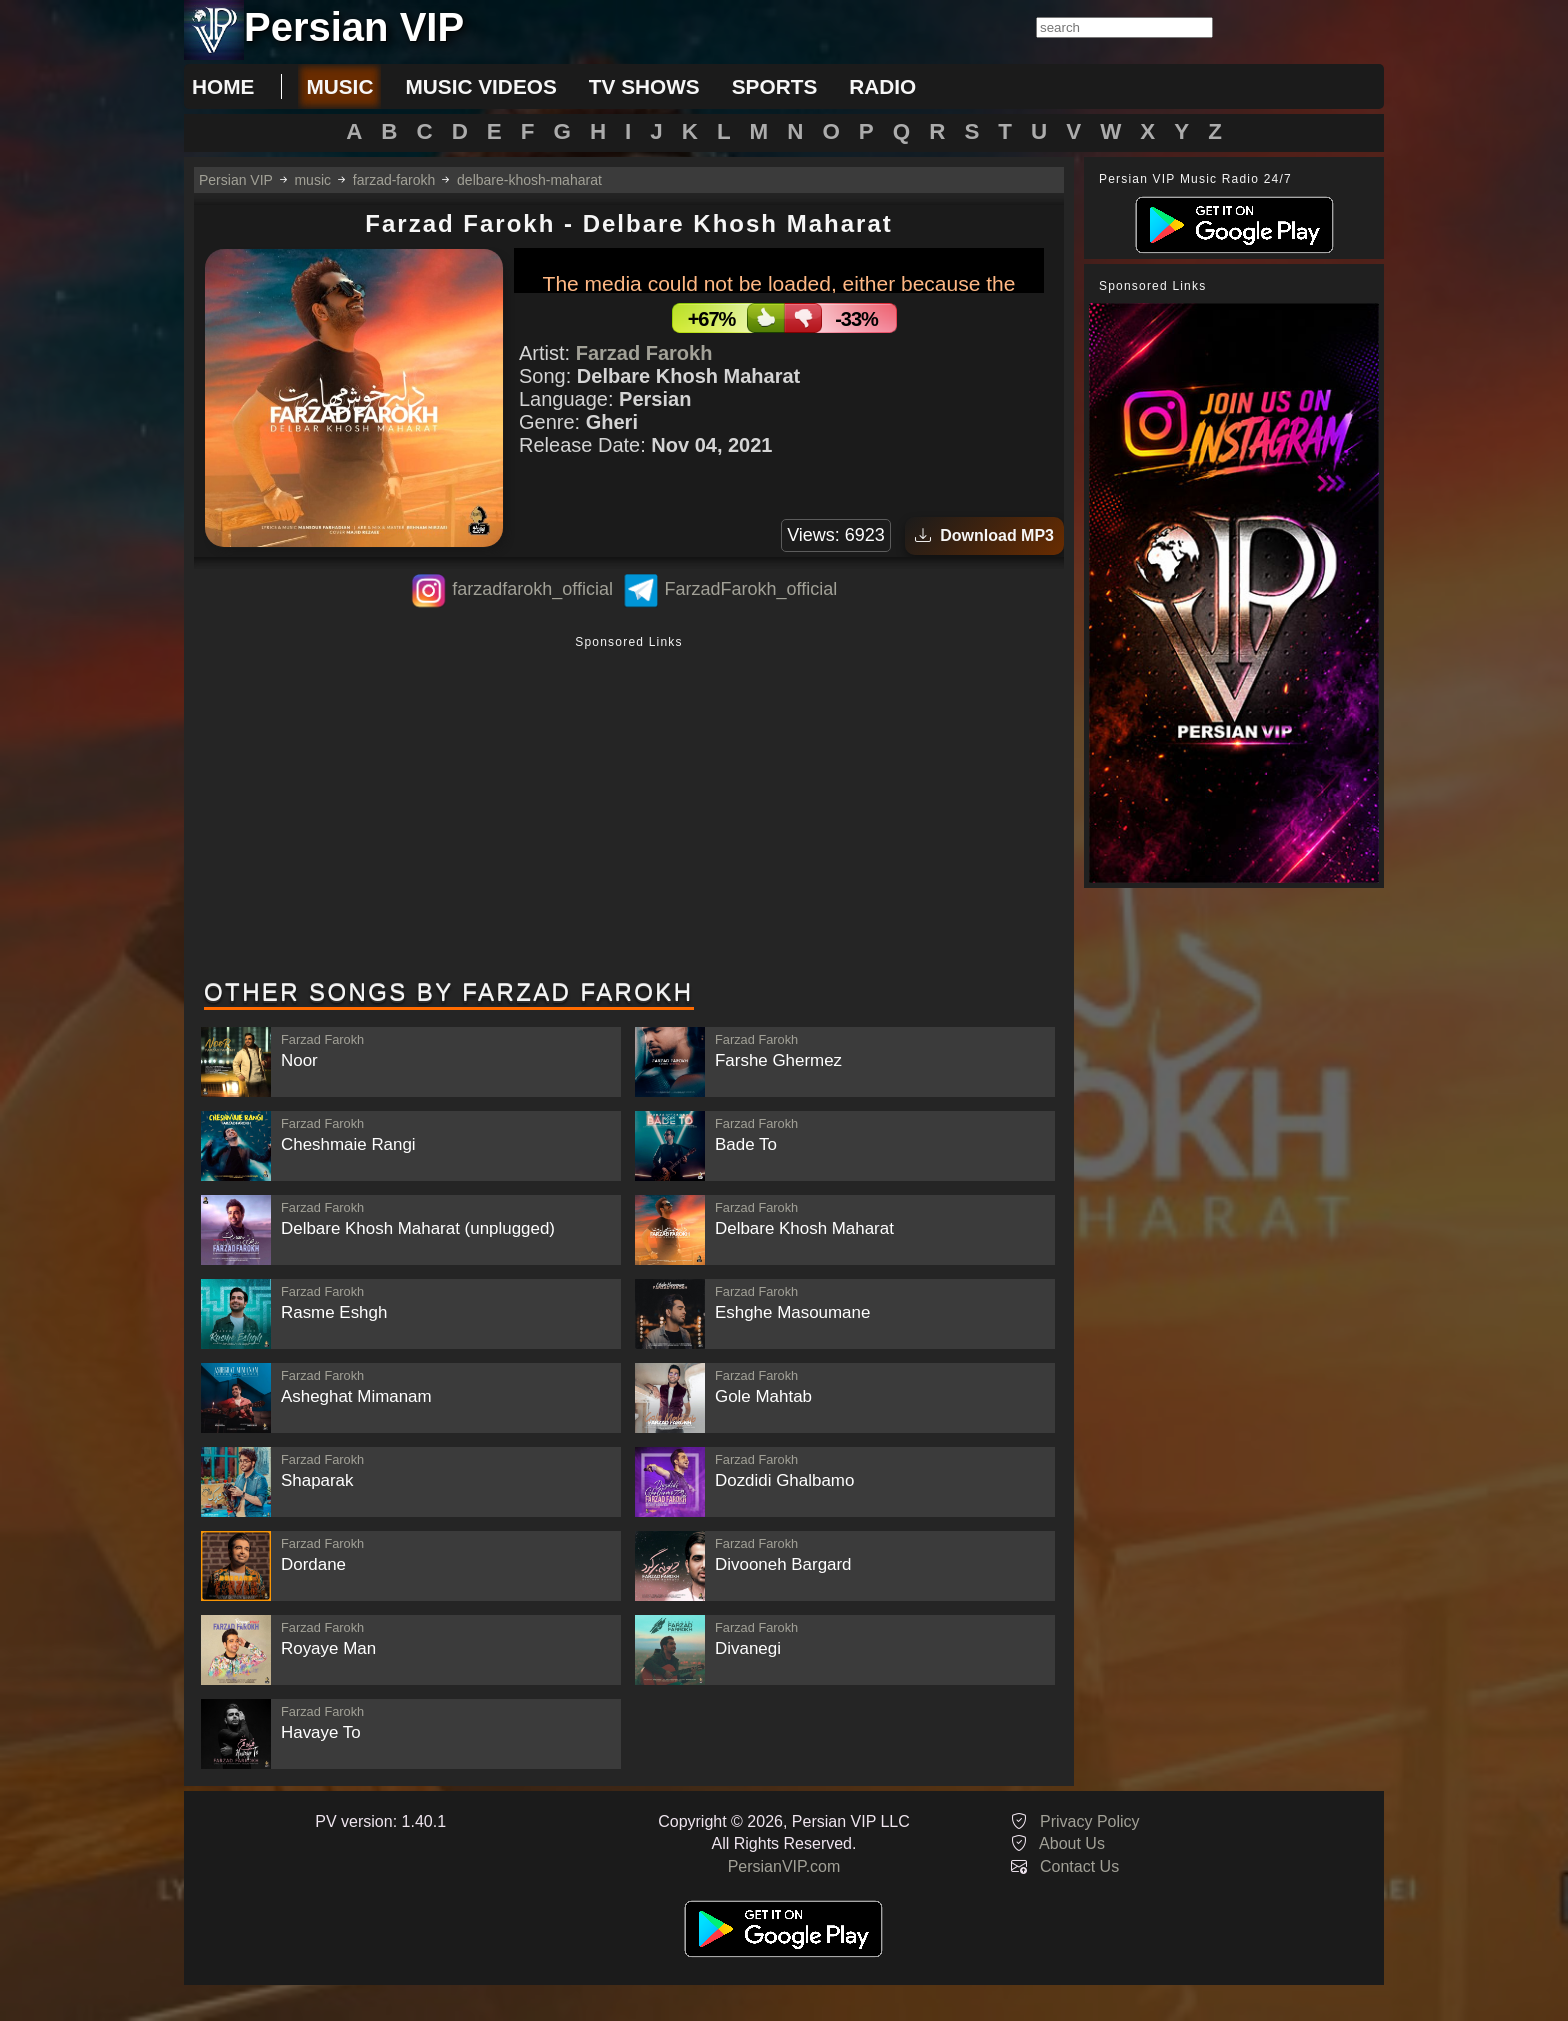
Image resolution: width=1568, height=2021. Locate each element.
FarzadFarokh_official (750, 589)
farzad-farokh (394, 180)
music (339, 86)
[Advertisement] (629, 809)
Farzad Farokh (644, 353)
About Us (1072, 1843)
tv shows (644, 86)
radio (882, 86)
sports (775, 86)
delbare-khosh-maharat (529, 180)
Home (223, 86)
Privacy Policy (1090, 1821)
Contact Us (1079, 1866)
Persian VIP (236, 180)
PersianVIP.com (784, 1866)
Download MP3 (984, 535)
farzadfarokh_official (532, 589)
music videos (480, 86)
